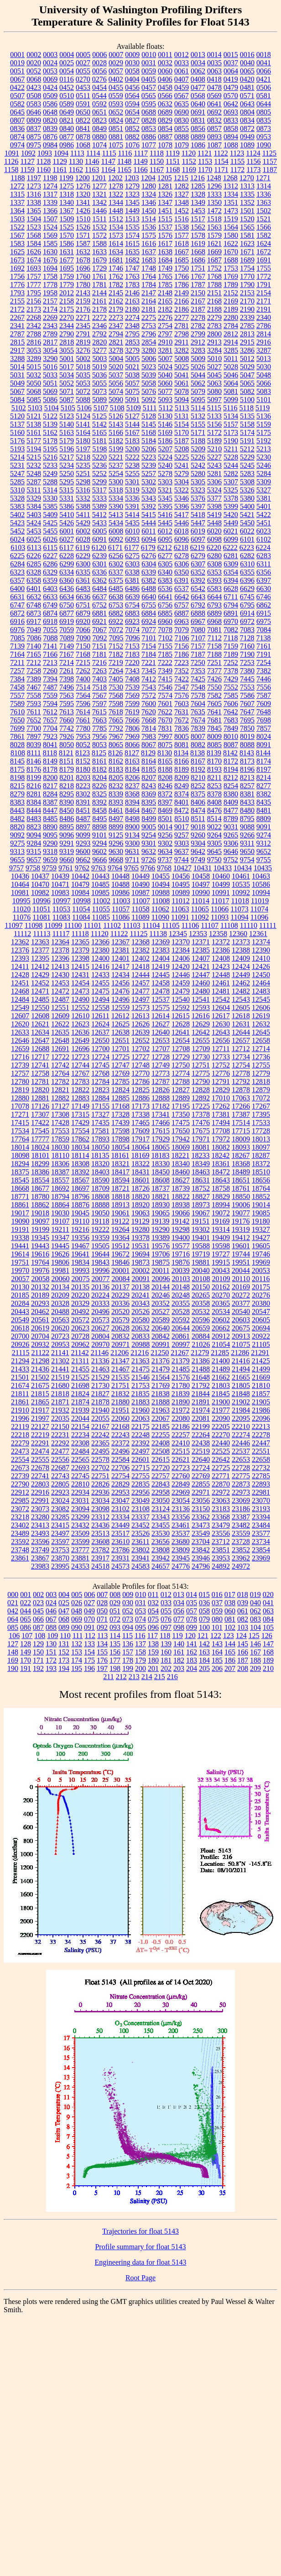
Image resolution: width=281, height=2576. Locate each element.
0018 (263, 54)
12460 (201, 983)
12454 (80, 983)
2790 (66, 334)
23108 (140, 1509)
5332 (83, 498)
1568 (33, 235)
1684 (165, 260)
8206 (132, 777)
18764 (261, 1188)
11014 (200, 901)
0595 (148, 104)
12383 (160, 950)
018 (242, 1594)
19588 (201, 1246)
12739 (20, 1065)
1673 (17, 260)
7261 (66, 671)
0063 (214, 71)
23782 (100, 1550)
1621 (214, 243)
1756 (17, 276)
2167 (198, 301)
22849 (181, 1484)
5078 (181, 391)
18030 (60, 1147)
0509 (50, 95)
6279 (198, 556)
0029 (116, 63)
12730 (201, 1057)
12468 (20, 991)
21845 (221, 1394)
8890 (50, 827)
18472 (221, 1172)
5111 (150, 408)
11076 (22, 917)
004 (63, 1594)
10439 (60, 876)
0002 (33, 54)
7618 (116, 712)
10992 (241, 892)
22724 (201, 1467)
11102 (112, 925)
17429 (80, 1122)
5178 (50, 441)
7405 (116, 679)
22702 (100, 1467)
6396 (247, 580)
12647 (40, 1040)
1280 (148, 186)
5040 (165, 375)
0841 (83, 128)
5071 (66, 391)
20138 (140, 1287)
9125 (116, 835)
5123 (66, 416)
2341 (17, 326)
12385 (201, 950)
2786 (263, 326)
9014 (165, 827)
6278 (181, 556)
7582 (214, 695)
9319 (66, 851)
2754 (165, 326)
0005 (83, 54)
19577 (181, 1246)
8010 (231, 736)
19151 (200, 1221)
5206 (148, 449)
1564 (231, 227)
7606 (231, 703)
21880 (120, 1402)
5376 (198, 498)
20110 (241, 1279)
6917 (33, 621)
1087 (214, 145)
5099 (231, 399)
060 (229, 1611)
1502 (263, 211)
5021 (132, 367)
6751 (83, 605)
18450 (160, 1172)
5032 (33, 375)
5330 (50, 498)
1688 (231, 260)
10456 (181, 876)
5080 (214, 391)
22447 (261, 1443)
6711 (231, 597)
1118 (157, 153)
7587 (263, 695)
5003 (99, 358)
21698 (80, 1385)
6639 (132, 597)
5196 (66, 449)
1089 (247, 145)
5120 (17, 416)
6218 (181, 547)
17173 (140, 1106)
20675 (241, 1328)
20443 (20, 1311)
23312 (100, 1517)
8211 (214, 777)
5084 (17, 399)
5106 (84, 408)
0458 (165, 87)
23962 (241, 1558)
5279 (181, 473)
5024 (165, 367)
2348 (132, 326)
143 (217, 1644)
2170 (247, 301)
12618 (241, 1016)
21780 (181, 1385)
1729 (99, 268)
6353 (214, 572)
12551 (60, 1007)
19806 (60, 1262)
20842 (160, 1336)
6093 (132, 539)
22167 (100, 1426)
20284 (20, 1303)
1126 (11, 161)
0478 (214, 87)
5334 (116, 498)
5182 (116, 441)
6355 (247, 572)
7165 (33, 654)
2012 (66, 293)
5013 (263, 358)
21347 (120, 1361)
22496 (120, 1451)
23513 (100, 1533)
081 (229, 1619)
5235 (83, 465)
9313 (17, 851)
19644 (100, 1254)
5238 (132, 465)
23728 (241, 1541)
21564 (160, 1377)
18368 (241, 1164)
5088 (83, 399)
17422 (40, 1122)
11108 (229, 925)
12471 (40, 991)
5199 (116, 449)
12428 (20, 975)
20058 (40, 1279)
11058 (140, 909)
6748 (33, 605)
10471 (60, 884)
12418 (140, 966)
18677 (40, 1188)
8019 (247, 736)
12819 (20, 1090)
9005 (148, 827)
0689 (165, 112)
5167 (132, 432)
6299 (66, 564)
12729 (181, 1057)
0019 (17, 63)
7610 (17, 712)
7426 (214, 679)
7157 (198, 646)
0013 (198, 54)
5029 (247, 367)
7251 (214, 662)
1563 (214, 227)
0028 (99, 63)
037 (217, 1603)
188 (255, 1660)
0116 (66, 79)
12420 (181, 966)
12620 (20, 1024)
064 (12, 1619)
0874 (17, 137)
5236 (99, 465)
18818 (120, 1196)
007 (102, 1594)
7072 (116, 630)
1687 (214, 260)
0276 (99, 79)
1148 (124, 161)
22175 (140, 1426)
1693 (33, 268)
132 (76, 1644)
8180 (83, 769)
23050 (160, 1500)
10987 (140, 892)
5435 (132, 523)
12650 (100, 1040)
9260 (198, 835)
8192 (198, 769)
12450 (261, 975)
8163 (132, 761)
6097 (198, 539)
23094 (80, 1509)
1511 (99, 219)
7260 (50, 671)
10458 (201, 876)
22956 (140, 1492)
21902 (241, 1402)
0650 (83, 112)
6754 (132, 605)
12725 (120, 1057)
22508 (160, 1451)
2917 (17, 350)
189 (268, 1660)
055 (166, 1611)
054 (153, 1611)
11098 (33, 925)
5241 (181, 465)
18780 (40, 1196)
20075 (81, 1279)
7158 (214, 646)
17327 (100, 1114)
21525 (80, 1377)
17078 (20, 1106)
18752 (201, 1188)
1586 (66, 243)
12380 (100, 950)
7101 (149, 638)
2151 (214, 293)
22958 (160, 1492)
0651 (99, 112)
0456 (132, 87)
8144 (263, 753)
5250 (66, 473)
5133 (214, 416)
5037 (116, 375)
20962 (80, 1344)
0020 (33, 63)
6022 (247, 531)
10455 (160, 876)
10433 (222, 868)
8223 (83, 786)
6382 (148, 580)
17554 (80, 1131)
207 (229, 1668)
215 (159, 1677)
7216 (99, 662)
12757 (20, 1073)
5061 (181, 383)
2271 (83, 317)
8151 (66, 761)
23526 (140, 1533)
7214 (66, 662)
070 (89, 1619)
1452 (181, 211)
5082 (247, 391)
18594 (120, 1180)
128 (25, 1644)
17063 (241, 1098)
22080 (181, 1418)
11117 (60, 933)
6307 (198, 564)
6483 (83, 588)
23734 (261, 1541)
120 (190, 1635)
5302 (148, 482)
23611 (140, 1541)
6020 (214, 531)
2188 (214, 309)
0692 (214, 112)
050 (102, 1611)
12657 (241, 1040)
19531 (140, 1246)
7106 (182, 638)
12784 (100, 1081)
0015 (231, 54)
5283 (247, 473)
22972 (221, 1492)
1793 (17, 293)
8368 (132, 794)
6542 (198, 588)
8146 (33, 761)
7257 (17, 671)
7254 (263, 662)
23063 (221, 1500)
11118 (80, 933)
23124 (160, 1509)
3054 (50, 350)
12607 (20, 1016)
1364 (17, 211)
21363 (140, 1361)
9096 (66, 835)
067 (51, 1619)
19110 (80, 1221)
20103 (181, 1279)
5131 (181, 416)
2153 (247, 293)
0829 (165, 120)
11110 (248, 925)
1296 (214, 186)
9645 (214, 851)
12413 (60, 966)
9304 (198, 843)
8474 (198, 810)
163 (204, 1652)
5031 (17, 375)
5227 (214, 457)
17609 (140, 1131)
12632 (261, 1024)
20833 (140, 1336)
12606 (261, 1007)
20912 (221, 1336)
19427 (261, 1237)
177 (114, 1660)
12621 (40, 1024)
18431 (140, 1172)
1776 (17, 284)
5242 (198, 465)
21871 (60, 1402)
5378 (231, 498)
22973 (241, 1492)
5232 (33, 465)
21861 (20, 1402)
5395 (165, 506)
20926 (20, 1344)
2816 (33, 342)
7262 (83, 671)
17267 (261, 1106)
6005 (99, 531)
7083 (247, 630)
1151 (173, 161)
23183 (221, 1509)
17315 (80, 1114)
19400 (181, 1237)
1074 (99, 145)
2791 (83, 334)
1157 (270, 161)
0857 (214, 128)
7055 (50, 630)
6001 (66, 531)
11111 (267, 925)
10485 (100, 884)
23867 (40, 1558)
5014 (17, 367)
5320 (148, 490)
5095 (198, 399)
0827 (132, 120)
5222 (132, 457)
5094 (181, 399)
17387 (241, 1114)
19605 (261, 1246)
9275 (17, 843)
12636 (80, 1032)
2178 (99, 309)
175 (89, 1660)
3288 (17, 358)
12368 (140, 942)
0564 (132, 95)
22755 (140, 1476)
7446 (263, 679)
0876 (50, 137)
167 (255, 1652)
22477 (60, 1451)
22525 (221, 1451)
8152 (83, 761)
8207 (148, 777)
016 (217, 1594)
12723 (80, 1057)
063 (268, 1611)
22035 (60, 1418)
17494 (221, 1122)
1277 (99, 186)
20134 (60, 1287)
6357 (17, 580)
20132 (40, 1287)
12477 (140, 991)
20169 (241, 1287)
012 (166, 1594)
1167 (157, 169)
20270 (221, 1295)
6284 (17, 564)
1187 (270, 169)
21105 (261, 1344)
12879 (261, 1090)
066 (38, 1619)
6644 (214, 597)
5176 (17, 441)
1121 (205, 153)
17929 (160, 1139)
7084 (263, 630)
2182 (165, 309)
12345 (178, 933)
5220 (99, 457)
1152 (189, 161)
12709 (201, 1048)
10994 (261, 892)
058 (204, 1611)
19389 (160, 1237)
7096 (132, 638)
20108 (201, 1279)
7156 (181, 646)
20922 (261, 1336)
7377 (214, 671)
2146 (132, 293)
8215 (17, 786)
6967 (198, 621)
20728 (80, 1336)
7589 (17, 703)
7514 (83, 687)
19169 (220, 1221)
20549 (20, 1320)
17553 (60, 1131)
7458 (17, 687)
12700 (100, 1048)
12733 (221, 1057)
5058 (148, 383)
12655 (201, 1040)
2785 (247, 326)
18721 (120, 1188)
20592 (181, 1320)
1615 (132, 243)
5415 (148, 514)
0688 (148, 112)
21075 (241, 1344)
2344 (66, 326)
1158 (11, 169)
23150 (201, 1509)
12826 (160, 1090)
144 (229, 1644)
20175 (261, 1287)
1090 (263, 145)
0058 (132, 71)
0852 (132, 128)
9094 (33, 835)
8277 (263, 786)
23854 (261, 1550)
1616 (148, 243)
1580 (231, 235)
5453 (33, 531)
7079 (181, 630)
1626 (33, 252)
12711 (220, 1048)
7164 (17, 654)
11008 (161, 901)
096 (153, 1627)
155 (102, 1652)
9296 (116, 843)
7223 (181, 662)
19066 (181, 1213)
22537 (241, 1451)
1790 (247, 284)
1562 (198, 227)
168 (268, 1652)
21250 (160, 1352)
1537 (165, 227)
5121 (33, 416)
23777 (80, 1550)
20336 (120, 1303)
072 (114, 1619)
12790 (201, 1081)
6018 (181, 531)
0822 (83, 120)
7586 (247, 695)
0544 (99, 95)
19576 (160, 1246)
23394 (261, 1517)
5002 (83, 358)
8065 (116, 745)
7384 (17, 679)
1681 (116, 260)
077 (178, 1619)
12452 (40, 983)
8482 (17, 818)
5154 (181, 424)
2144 (99, 293)
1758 (50, 276)
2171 (263, 301)
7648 (263, 712)
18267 (240, 1155)
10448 (120, 876)
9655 (17, 860)
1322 (116, 194)
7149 (66, 646)
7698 (263, 720)
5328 (17, 498)
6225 (17, 556)
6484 (99, 588)
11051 (41, 909)
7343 (132, 671)
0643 (247, 104)
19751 (20, 1262)
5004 (116, 358)
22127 (40, 1426)
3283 (198, 350)
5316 (83, 490)
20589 (160, 1320)
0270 (83, 79)
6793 (214, 605)
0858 (231, 128)
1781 (99, 284)
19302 (201, 1229)
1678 (83, 260)
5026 (198, 367)
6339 (148, 572)
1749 (165, 268)
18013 (261, 1139)
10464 (20, 884)
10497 (201, 884)
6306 (181, 564)
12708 (181, 1048)
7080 (198, 630)
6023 (263, 531)
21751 (120, 1385)
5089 (99, 399)
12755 (261, 1065)
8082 (198, 745)
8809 (263, 818)
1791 (263, 284)
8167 (198, 761)
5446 (181, 523)
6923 (132, 621)
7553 (247, 687)
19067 (201, 1213)
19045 (80, 1213)
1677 (66, 260)
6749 (50, 605)
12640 (160, 1032)
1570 (66, 235)
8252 (198, 786)
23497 (60, 1533)
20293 (40, 1303)
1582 (263, 235)
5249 (50, 473)
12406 (181, 958)
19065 (160, 1213)
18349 (201, 1164)
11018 (240, 901)
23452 (140, 1525)
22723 (181, 1467)
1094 (61, 153)
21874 (80, 1402)
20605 (261, 1320)
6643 (198, 597)
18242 (220, 1155)
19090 (20, 1221)
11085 (100, 917)
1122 (220, 153)
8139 (214, 753)
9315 (33, 851)
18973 (201, 1205)
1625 (17, 252)
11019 (260, 901)
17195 (181, 1106)
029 (114, 1603)
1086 (198, 145)
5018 (83, 367)
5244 (231, 465)
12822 (80, 1090)
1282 (181, 186)
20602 (221, 1320)
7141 (50, 646)
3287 (263, 350)
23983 (40, 1566)
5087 (66, 399)
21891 (201, 1402)
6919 (66, 621)
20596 (201, 1320)
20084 (121, 1279)
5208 (181, 449)
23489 (20, 1533)
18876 (80, 1205)
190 (12, 1668)
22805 (60, 1484)
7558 (33, 695)
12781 (40, 1081)
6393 (214, 580)
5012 (247, 358)
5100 (247, 399)
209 (255, 1668)
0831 (198, 120)
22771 (221, 1476)
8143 (246, 753)
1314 (263, 186)
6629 (247, 588)
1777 (33, 284)
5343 (148, 498)
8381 (247, 794)
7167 (66, 654)
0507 (17, 95)
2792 (99, 334)
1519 (231, 219)
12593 (201, 1007)
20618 (20, 1328)
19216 (80, 1229)
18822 (181, 1196)
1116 (125, 153)
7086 (34, 638)
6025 (33, 539)
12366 (100, 942)
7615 (99, 712)
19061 (120, 1213)
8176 (33, 769)
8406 (198, 802)
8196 (247, 769)
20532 (201, 1311)
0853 (148, 128)
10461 (241, 876)
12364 (60, 942)
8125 (99, 753)
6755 (148, 605)
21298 (40, 1361)
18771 (20, 1196)
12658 (261, 1040)
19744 (241, 1254)
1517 (198, 219)
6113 (34, 547)
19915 (221, 1262)
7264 (116, 671)
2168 (214, 301)
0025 (66, 63)
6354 (231, 572)
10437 (40, 876)
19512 (120, 1246)
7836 (181, 728)
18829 (221, 1196)
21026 (201, 1344)
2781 (181, 326)
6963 (181, 621)
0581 (263, 95)
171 (38, 1660)
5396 (181, 506)
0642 (231, 104)
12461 (221, 983)
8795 (247, 818)
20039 (181, 1270)
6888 (198, 613)
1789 (231, 284)
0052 (33, 71)
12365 (80, 942)
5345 (165, 498)
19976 (40, 1270)
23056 (201, 1500)
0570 (231, 95)
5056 (116, 383)
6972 (247, 621)
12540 (181, 999)
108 (39, 1635)
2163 (132, 301)
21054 (221, 1344)
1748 (148, 268)
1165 (124, 169)
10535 (241, 884)
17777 (40, 1139)
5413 (116, 514)
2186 (181, 309)
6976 (17, 630)
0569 (214, 95)
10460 (221, 876)
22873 (241, 1484)
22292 (60, 1443)
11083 (61, 917)
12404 (160, 958)
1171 (221, 169)
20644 (181, 1328)
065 (25, 1619)
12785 (120, 1081)
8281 (33, 794)
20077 (101, 1279)
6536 (165, 588)
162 (191, 1652)
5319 (132, 490)
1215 (181, 178)
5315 (66, 490)
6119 (82, 547)
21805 (241, 1385)
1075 (116, 145)
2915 (247, 342)
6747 (17, 605)
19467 (80, 1246)
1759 (66, 276)
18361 (221, 1164)
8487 (83, 818)
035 (191, 1603)
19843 (100, 1262)
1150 (157, 161)
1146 (92, 161)
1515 (165, 219)
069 (76, 1619)
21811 (20, 1394)
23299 (80, 1517)
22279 (20, 1443)
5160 (17, 432)
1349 (198, 202)
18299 (40, 1164)
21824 (80, 1394)
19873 (140, 1262)
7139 (17, 646)
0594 (132, 104)
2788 (33, 334)
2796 (148, 334)
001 (25, 1594)
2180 (132, 309)
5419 (214, 514)
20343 (140, 1303)
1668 (198, 252)
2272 (99, 317)
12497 (140, 999)
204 (191, 1668)
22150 (60, 1426)
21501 (20, 1377)
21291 (260, 1352)
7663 (99, 720)
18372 (261, 1164)
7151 (99, 646)
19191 (20, 1229)
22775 (241, 1476)
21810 (261, 1385)
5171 (198, 432)
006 (89, 1594)
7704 (50, 728)
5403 (33, 514)
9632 (148, 851)
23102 (120, 1509)
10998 (82, 901)
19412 (241, 1237)
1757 (33, 276)
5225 (181, 457)
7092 (100, 638)
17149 (80, 1106)
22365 (100, 1443)
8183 (116, 769)
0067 (17, 79)
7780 (83, 728)
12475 (100, 991)
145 (242, 1644)
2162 (116, 301)
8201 (66, 777)
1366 (50, 211)
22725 (221, 1467)
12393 (20, 958)
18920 (140, 1205)
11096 (259, 917)
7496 (66, 687)
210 (268, 1668)
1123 (237, 153)
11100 (73, 925)
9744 (181, 860)
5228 (231, 457)
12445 (160, 975)
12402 (140, 958)
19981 (60, 1270)
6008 (116, 531)
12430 (60, 975)
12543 (241, 999)
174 (76, 1660)
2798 (181, 334)
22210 (241, 1426)
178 (127, 1660)
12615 (181, 1016)
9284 (33, 843)
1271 (263, 178)
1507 (50, 219)
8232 (116, 786)
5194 (33, 449)
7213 (50, 662)
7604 (198, 703)
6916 (17, 621)
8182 (99, 769)
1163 (92, 169)
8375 (198, 794)
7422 (181, 679)
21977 (221, 1410)
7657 (50, 720)
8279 (17, 794)
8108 (17, 753)
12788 (181, 1081)
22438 (201, 1443)
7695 (247, 720)
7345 (148, 671)
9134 (132, 835)
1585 (50, 243)
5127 (132, 416)
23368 (221, 1517)
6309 (231, 564)
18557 (60, 1180)
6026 (50, 539)
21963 (160, 1410)
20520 (120, 1311)
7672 (181, 720)
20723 (60, 1336)
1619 (198, 243)
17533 (261, 1122)
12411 (20, 966)
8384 (33, 802)
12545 (261, 999)
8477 (231, 810)
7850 (247, 728)
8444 (33, 810)
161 (178, 1652)
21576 (181, 1377)
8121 (66, 753)
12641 (181, 1032)
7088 (50, 638)
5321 (165, 490)
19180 (260, 1221)
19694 (140, 1254)
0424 (50, 87)
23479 (221, 1525)
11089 (140, 917)
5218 (83, 457)
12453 (60, 983)
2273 (116, 317)
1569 (50, 235)
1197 (34, 178)
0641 (214, 104)
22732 (261, 1467)
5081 (231, 391)
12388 (241, 950)
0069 (50, 79)
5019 (99, 367)
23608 (100, 1541)
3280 (148, 350)
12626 (140, 1024)
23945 (181, 1558)
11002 (101, 901)
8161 (99, 761)
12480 (201, 991)
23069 (241, 1500)
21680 (60, 1385)
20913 (241, 1336)
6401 (33, 588)
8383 (17, 802)
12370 (181, 942)
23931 (120, 1558)
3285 (231, 350)
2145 (116, 293)
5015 (33, 367)
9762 (82, 868)
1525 (66, 227)
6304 (148, 564)
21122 (40, 1352)
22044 (80, 1418)
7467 (33, 687)
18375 (20, 1172)
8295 (66, 794)
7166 (50, 654)
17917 (140, 1139)
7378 (231, 671)
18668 (20, 1188)
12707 (160, 1048)
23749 (40, 1550)
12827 (181, 1090)
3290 (50, 358)
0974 (17, 145)
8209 (181, 777)
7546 (165, 687)
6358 (33, 580)
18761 (241, 1188)
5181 (99, 441)
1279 (132, 186)
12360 (238, 933)
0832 (214, 120)
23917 (100, 1558)
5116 (230, 408)
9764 (115, 868)
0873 (263, 128)
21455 (80, 1369)
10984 (80, 892)
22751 (100, 1476)
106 (14, 1635)
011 (153, 1594)
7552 (231, 687)
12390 (261, 950)
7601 (165, 703)
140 (178, 1644)
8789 (231, 818)
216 (172, 1677)
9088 (247, 827)
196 (89, 1668)
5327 (263, 490)
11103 (131, 925)
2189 (231, 309)
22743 (60, 1476)
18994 (221, 1205)
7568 (116, 695)
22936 (100, 1492)
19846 (120, 1262)
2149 (181, 293)
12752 (221, 1065)
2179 (116, 309)
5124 (83, 416)
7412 (148, 679)
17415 (20, 1122)
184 (204, 1660)
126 (266, 1635)
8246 (165, 786)
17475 (181, 1122)
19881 (201, 1262)
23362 (201, 1517)
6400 (17, 588)
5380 (247, 498)
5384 (33, 506)
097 (166, 1627)
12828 (201, 1090)
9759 (49, 868)
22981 (261, 1492)
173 (63, 1660)
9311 (247, 843)
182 (178, 1660)
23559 (241, 1533)
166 (242, 1652)
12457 (140, 983)
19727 (221, 1254)
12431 (80, 975)
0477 (198, 87)
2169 (231, 301)
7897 (33, 736)
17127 (60, 1106)
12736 (261, 1057)
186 (229, 1660)
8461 (116, 810)
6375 (116, 580)
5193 (17, 449)
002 (38, 1594)
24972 (241, 1566)
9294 (99, 843)
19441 (20, 1246)
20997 (181, 1344)
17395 (261, 1114)
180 (153, 1660)
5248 (33, 473)
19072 (221, 1213)
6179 (148, 547)
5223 (148, 457)
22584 (120, 1459)
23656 (160, 1541)
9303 (181, 843)
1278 (116, 186)
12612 (120, 1016)
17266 (241, 1106)
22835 (140, 1484)
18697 (80, 1188)
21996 (20, 1418)
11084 (81, 917)
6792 (198, 605)
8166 (181, 761)
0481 (247, 87)
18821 (160, 1196)
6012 (165, 531)
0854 (165, 128)
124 (241, 1635)
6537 (181, 588)
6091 (99, 539)
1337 (17, 202)
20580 (140, 1320)
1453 (198, 211)
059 (217, 1611)
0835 (263, 120)
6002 (83, 531)
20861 (181, 1336)
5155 (198, 424)
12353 (198, 933)
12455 (100, 983)
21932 (60, 1410)
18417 (120, 1172)
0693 (231, 112)
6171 (115, 547)
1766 (181, 276)
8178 (50, 769)
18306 (60, 1164)
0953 (263, 137)
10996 (41, 901)
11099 (53, 925)
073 (127, 1619)
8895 (66, 827)
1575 (148, 235)
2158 (66, 301)
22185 (160, 1426)
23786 (120, 1550)
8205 (116, 777)
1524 (50, 227)
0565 (148, 95)
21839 (181, 1394)
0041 (263, 63)
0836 (17, 128)
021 (12, 1603)
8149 (50, 761)
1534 (116, 227)
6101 (247, 539)
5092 (148, 399)
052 (127, 1611)
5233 (50, 465)
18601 (140, 1180)
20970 (100, 1344)
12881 (40, 1098)
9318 (50, 851)
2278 (198, 317)
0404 (132, 79)
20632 (140, 1328)
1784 (148, 284)
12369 (160, 942)
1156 (253, 161)
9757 (16, 868)
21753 (140, 1385)
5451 (263, 523)
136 (127, 1644)
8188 (165, 769)
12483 (261, 991)
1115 (109, 153)
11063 (180, 909)
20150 (201, 1287)
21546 (140, 1377)
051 (114, 1611)
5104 (51, 408)
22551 (261, 1451)
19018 (40, 1213)
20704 (40, 1336)
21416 (241, 1361)
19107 (61, 1221)
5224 (165, 457)
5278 (165, 473)
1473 (231, 211)
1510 (83, 219)
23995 (60, 1566)
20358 (201, 1303)
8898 (99, 827)
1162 (76, 169)
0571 (247, 95)
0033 (181, 63)
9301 (148, 843)
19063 (140, 1213)
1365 (33, 211)
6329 (50, 572)
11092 (200, 917)
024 (51, 1603)
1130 (76, 161)
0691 (198, 112)
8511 (198, 818)
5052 (66, 383)
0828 (148, 120)
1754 (247, 268)
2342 (33, 326)
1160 (43, 169)
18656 (261, 1180)
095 (140, 1627)
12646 (20, 1040)
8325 (99, 794)
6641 (165, 597)
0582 (17, 104)
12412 (40, 966)
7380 (247, 671)
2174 (50, 309)
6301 (99, 564)
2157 (50, 301)
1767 (198, 276)
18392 (80, 1172)
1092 (28, 153)
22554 (20, 1459)
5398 (214, 506)
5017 (66, 367)
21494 (241, 1369)
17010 (221, 1098)
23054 (181, 1500)
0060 (165, 71)
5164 (83, 432)
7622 (165, 712)
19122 (120, 1221)
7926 (66, 736)
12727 (140, 1057)
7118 (231, 638)
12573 (140, 1007)
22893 (261, 1484)
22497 (140, 1451)
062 (255, 1611)
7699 (17, 728)
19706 (160, 1254)
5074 (116, 391)
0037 (231, 63)
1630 (50, 252)
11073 (239, 909)
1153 (205, 161)
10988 (160, 892)
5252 (99, 473)
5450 (247, 523)
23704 (201, 1541)
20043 (221, 1270)
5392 (148, 506)
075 (153, 1619)
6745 (247, 597)
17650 (181, 1131)
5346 (181, 498)
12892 (201, 1098)
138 (153, 1644)
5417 (181, 514)
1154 (221, 161)
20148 (181, 1287)
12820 (40, 1090)
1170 (205, 169)
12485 (40, 999)
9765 (131, 868)
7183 (132, 654)
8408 (214, 802)
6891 (231, 613)
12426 (261, 966)
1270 (246, 178)
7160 (247, 646)
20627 (100, 1328)
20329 (80, 1303)
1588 (99, 243)
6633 (50, 597)
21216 (139, 1352)
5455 (50, 531)
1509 (66, 219)
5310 (17, 490)
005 (76, 1594)
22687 (60, 1467)
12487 (60, 999)
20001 (120, 1270)
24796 (201, 1566)
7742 (66, 728)
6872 (17, 613)
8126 (115, 753)
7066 (83, 630)
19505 (100, 1246)
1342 (99, 202)
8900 (132, 827)
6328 (33, 572)
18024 (40, 1147)
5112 (165, 408)
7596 (83, 703)
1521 (263, 219)
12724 (100, 1057)
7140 (33, 646)
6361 (83, 580)
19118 (100, 1221)
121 (203, 1635)
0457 (148, 87)
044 (25, 1611)
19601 (241, 1246)
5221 (116, 457)
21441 (60, 1369)
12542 (221, 999)
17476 (201, 1122)
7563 (66, 695)
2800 (214, 334)
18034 (80, 1147)
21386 (201, 1361)
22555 (40, 1459)
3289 (33, 358)
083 (255, 1619)
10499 (221, 884)
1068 (83, 145)
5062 (198, 383)
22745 (80, 1476)
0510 (66, 95)
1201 (99, 178)
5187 (181, 441)
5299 (99, 482)
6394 (231, 580)
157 (127, 1652)
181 (166, 1660)
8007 (198, 736)
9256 (165, 835)
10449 (140, 876)
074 (140, 1619)
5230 (263, 457)
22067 (160, 1418)
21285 (220, 1352)
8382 (263, 794)
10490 (140, 884)
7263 (99, 671)
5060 (165, 383)
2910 (165, 342)
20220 (80, 1295)
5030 (263, 367)
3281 (165, 350)
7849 (231, 728)
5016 (50, 367)
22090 (221, 1418)
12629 (201, 1024)
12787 (160, 1081)
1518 (214, 219)
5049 (17, 383)
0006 (99, 54)
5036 (99, 375)
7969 (132, 736)
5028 (231, 367)
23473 (201, 1525)
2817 (50, 342)
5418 (198, 514)
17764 (20, 1139)
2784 (231, 326)
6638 (116, 597)
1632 (83, 252)
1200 (82, 178)
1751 (198, 268)
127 (12, 1644)
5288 (50, 482)
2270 (66, 317)
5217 (66, 457)
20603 (241, 1320)
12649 (80, 1040)
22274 (241, 1435)
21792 (201, 1385)
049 (89, 1611)
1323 (132, 194)
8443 (17, 810)
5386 (66, 506)
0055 (83, 71)
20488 (60, 1311)
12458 (160, 983)
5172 (214, 432)
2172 (17, 309)
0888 (181, 137)
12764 (60, 1073)
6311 (263, 564)
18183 (160, 1155)
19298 (181, 1229)
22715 (140, 1467)
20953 (60, 1344)
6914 (247, 613)
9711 (132, 860)
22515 (181, 1451)
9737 (165, 860)
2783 (214, 326)
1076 (132, 145)
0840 (66, 128)
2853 (132, 342)
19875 (160, 1262)
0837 (33, 128)
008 (114, 1594)
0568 (198, 95)
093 (114, 1627)
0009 (132, 54)
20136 (100, 1287)
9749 (198, 860)
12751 (201, 1065)
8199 (33, 777)
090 (76, 1627)
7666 (132, 720)
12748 (140, 1065)
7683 (231, 720)
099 (191, 1627)
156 (114, 1652)
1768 (214, 276)
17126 (40, 1106)
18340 (181, 1164)
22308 (80, 1443)
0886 (148, 137)
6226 (33, 556)
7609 (263, 703)
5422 (263, 514)
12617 (221, 1016)
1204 (148, 178)
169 (12, 1660)
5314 (50, 490)
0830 (181, 120)
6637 (99, 597)
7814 (148, 728)
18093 (241, 1147)
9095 (50, 835)
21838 (160, 1394)
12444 (140, 975)
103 (242, 1627)
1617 (165, 243)
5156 (214, 424)
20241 (140, 1295)
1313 (247, 186)
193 (51, 1668)
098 (178, 1627)
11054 (81, 909)
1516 (181, 219)
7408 (132, 679)
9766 (147, 868)
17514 (241, 1122)
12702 (140, 1048)
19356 (80, 1237)
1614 (116, 243)
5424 (33, 523)
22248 (140, 1435)
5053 (83, 383)
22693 (80, 1467)
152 (63, 1652)
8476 (214, 810)
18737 (160, 1188)
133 (89, 1644)
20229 (120, 1295)
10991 (221, 892)
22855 (201, 1484)
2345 (83, 326)
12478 (160, 991)
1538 (181, 227)
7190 (247, 654)
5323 (198, 490)
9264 (214, 835)
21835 (140, 1394)
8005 (181, 736)
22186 (181, 1426)
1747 (132, 268)
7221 (148, 662)
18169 (140, 1155)
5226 (198, 457)
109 (52, 1635)
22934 (80, 1492)
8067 (148, 745)
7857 (263, 728)
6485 (116, 588)
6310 (247, 564)
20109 (221, 1279)
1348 (181, 202)
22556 (60, 1459)
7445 (247, 679)
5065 (247, 383)
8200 (50, 777)
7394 (50, 679)
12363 (40, 942)
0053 (50, 71)
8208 (165, 777)
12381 (120, 950)
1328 (198, 194)
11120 (100, 933)
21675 (40, 1385)
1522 (17, 227)
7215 (83, 662)
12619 (261, 1016)
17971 (201, 1139)
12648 (60, 1040)
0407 (181, 79)
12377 (40, 950)
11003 (121, 901)
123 (228, 1635)
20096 (161, 1279)
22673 (20, 1467)
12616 (201, 1016)
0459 (181, 87)
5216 (50, 457)
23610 (120, 1541)
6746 (263, 597)
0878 (83, 137)
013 (178, 1594)
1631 (66, 252)
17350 (181, 1114)
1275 (66, 186)
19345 (40, 1237)
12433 (100, 975)
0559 (116, 95)
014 (191, 1594)
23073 (40, 1509)
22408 (160, 1443)
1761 (99, 276)
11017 (220, 901)
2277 (181, 317)
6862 (263, 605)
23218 (20, 1517)
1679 (99, 260)
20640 (160, 1328)
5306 (214, 482)
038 (229, 1603)
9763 (98, 868)
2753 (148, 326)
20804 (100, 1336)
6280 (214, 556)
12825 (140, 1090)
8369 (148, 794)
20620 (60, 1328)
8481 (263, 810)
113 (102, 1635)
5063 (214, 383)
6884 (148, 613)
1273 (33, 186)
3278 (116, 350)
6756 (165, 605)
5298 (83, 482)
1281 (165, 186)
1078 (165, 145)
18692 (60, 1188)
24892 (221, 1566)
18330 (160, 1164)
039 (242, 1603)
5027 (214, 367)
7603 (181, 703)
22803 (40, 1484)
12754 (241, 1065)
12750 (181, 1065)
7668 (148, 720)
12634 (40, 1032)
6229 (83, 556)
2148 (165, 293)
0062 (198, 71)
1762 (116, 276)
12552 (80, 1007)
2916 (263, 342)
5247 (17, 473)
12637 (100, 1032)
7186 (181, 654)
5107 (101, 408)
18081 (201, 1147)
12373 (241, 942)
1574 (132, 235)
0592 (99, 104)
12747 (120, 1065)
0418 (214, 79)
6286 (50, 564)
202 (166, 1668)
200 (140, 1668)
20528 (181, 1311)
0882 (132, 137)
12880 (20, 1098)
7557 (17, 695)
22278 (261, 1435)
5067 (17, 391)
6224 (263, 547)
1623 (247, 243)
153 (76, 1652)
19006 (241, 1205)
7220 (132, 662)
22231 (60, 1435)
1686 (198, 260)
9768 (164, 868)
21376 (160, 1361)
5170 (181, 432)
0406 (165, 79)
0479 (231, 87)
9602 (99, 851)
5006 (148, 358)
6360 (66, 580)
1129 (59, 161)
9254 (148, 835)
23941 (140, 1558)
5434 (116, 523)
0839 (50, 128)
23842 (201, 1550)
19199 (40, 1229)
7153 (132, 646)
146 (255, 1644)
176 (102, 1660)
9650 (247, 851)
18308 (80, 1164)
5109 (133, 408)
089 (63, 1627)
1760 (83, 276)
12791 (221, 1081)
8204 (99, 777)
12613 (140, 1016)
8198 (17, 777)
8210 (198, 777)
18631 (201, 1180)
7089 (67, 638)
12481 (221, 991)
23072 (20, 1509)
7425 (198, 679)
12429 (40, 975)
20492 (80, 1311)
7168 (83, 654)
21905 (261, 1402)
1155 (237, 161)
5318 (116, 490)
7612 (50, 712)
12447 (201, 975)
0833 (231, 120)
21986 (261, 1410)
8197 (263, 769)
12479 (181, 991)
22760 (181, 1476)
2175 (66, 309)
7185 (165, 654)
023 (38, 1603)
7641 (214, 712)
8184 (132, 769)
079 (204, 1619)
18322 (140, 1164)
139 (166, 1644)
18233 (200, 1155)
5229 (247, 457)
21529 (100, 1377)
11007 (141, 901)
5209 (198, 449)
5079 (198, 391)
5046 (231, 375)
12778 (241, 1073)
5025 (181, 367)
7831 (165, 728)
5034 (66, 375)
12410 (261, 958)
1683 (148, 260)
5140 (66, 424)
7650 (17, 720)
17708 (221, 1131)
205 (204, 1668)
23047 (120, 1500)
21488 (201, 1369)
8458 (99, 810)
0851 (116, 128)
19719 (201, 1254)
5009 (198, 358)
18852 (261, 1196)
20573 (100, 1320)
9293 (83, 843)
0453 (83, 87)
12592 (181, 1007)
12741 (40, 1065)
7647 (247, 712)
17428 (60, 1122)
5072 (83, 391)
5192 (263, 441)
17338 (140, 1114)
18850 (241, 1196)
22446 (241, 1443)
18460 (181, 1172)
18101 (40, 1155)
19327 (261, 1229)
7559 (50, 695)
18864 (60, 1205)
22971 (201, 1492)
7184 (148, 654)
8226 (99, 786)
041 (268, 1603)
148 (12, 1652)
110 (65, 1635)
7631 (181, 712)
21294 (20, 1361)
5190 (231, 441)
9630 (116, 851)
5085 (33, 399)
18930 (160, 1205)
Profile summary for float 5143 (140, 2247)
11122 (119, 933)
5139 (50, 424)
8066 (132, 745)
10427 (182, 868)
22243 (120, 1435)
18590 (100, 1180)
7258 (33, 671)
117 (152, 1635)
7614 (83, 712)
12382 (140, 950)
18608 (160, 1180)
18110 (60, 1155)
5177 (33, 441)
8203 (83, 777)
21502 (40, 1377)
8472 (181, 810)
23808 (160, 1550)
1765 (165, 276)
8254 (231, 786)
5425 (50, 523)
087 (38, 1627)
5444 (148, 523)
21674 (20, 1385)
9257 (181, 835)
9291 (66, 843)
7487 (50, 687)
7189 (231, 654)
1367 (66, 211)
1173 (253, 169)
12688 (40, 1048)
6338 (132, 572)
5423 (17, 523)
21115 (21, 1352)
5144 (132, 424)
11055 (100, 909)
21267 (180, 1352)
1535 (132, 227)
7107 (198, 638)
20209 (60, 1295)
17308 (60, 1114)
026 (76, 1603)
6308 (214, 564)
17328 (120, 1114)
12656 (221, 1040)
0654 (132, 112)
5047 (247, 375)
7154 (148, 646)
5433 (99, 523)
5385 (50, 506)
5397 (198, 506)
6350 (181, 572)
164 (217, 1652)
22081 (201, 1418)
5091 (132, 399)
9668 (116, 860)
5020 (116, 367)
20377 (241, 1303)
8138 (197, 753)
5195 (50, 449)
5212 (247, 449)
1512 (116, 219)
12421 (201, 966)
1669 (214, 252)
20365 (221, 1303)
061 (242, 1611)
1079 (181, 145)
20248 (181, 1295)
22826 (100, 1484)
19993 (80, 1270)
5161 (33, 432)
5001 (66, 358)
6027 (66, 539)
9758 (33, 868)
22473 (20, 1451)
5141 (83, 424)
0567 (181, 95)
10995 (21, 901)
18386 (40, 1172)
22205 (221, 1426)
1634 (116, 252)
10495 (181, 884)
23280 (40, 1517)
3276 (83, 350)
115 (127, 1635)
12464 (261, 983)
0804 (247, 112)
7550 (214, 687)
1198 (50, 178)
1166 (140, 169)
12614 (160, 1016)
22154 (80, 1426)
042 (12, 1611)
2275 (148, 317)
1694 (50, 268)
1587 (83, 243)
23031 (80, 1500)
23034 (100, 1500)
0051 (17, 71)
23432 (80, 1525)
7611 (33, 712)
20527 (160, 1311)
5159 (263, 424)
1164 (108, 169)
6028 (83, 539)
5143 (116, 424)
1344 (116, 202)
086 (25, 1627)
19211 (60, 1229)
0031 (148, 63)
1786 (181, 284)
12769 (120, 1073)
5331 (66, 498)
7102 (165, 638)
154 (89, 1652)
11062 (160, 909)
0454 (99, 87)
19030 (60, 1213)
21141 (60, 1352)
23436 (100, 1525)
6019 (198, 531)
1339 (50, 202)
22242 (100, 1435)
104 (255, 1627)
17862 (80, 1139)
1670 (231, 252)
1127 (27, 161)
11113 (41, 933)
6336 (99, 572)
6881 (99, 613)
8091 (263, 745)
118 (165, 1635)
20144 (160, 1287)
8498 (132, 818)
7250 (198, 662)
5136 (263, 416)
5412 (99, 514)
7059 (66, 630)
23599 (80, 1541)
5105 (68, 408)
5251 (83, 473)
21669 (261, 1377)
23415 (60, 1525)
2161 (99, 301)
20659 (201, 1328)
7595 (66, 703)
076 (166, 1619)
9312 (263, 843)
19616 (40, 1254)
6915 (263, 613)
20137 (120, 1287)
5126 (116, 416)
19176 (240, 1221)
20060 (61, 1279)
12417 (120, 966)
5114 (198, 408)
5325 (231, 490)
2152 (231, 293)
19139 (160, 1221)
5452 (17, 531)
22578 (100, 1459)
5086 (50, 399)
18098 (20, 1155)
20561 (40, 1320)
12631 (241, 1024)
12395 (40, 958)
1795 (33, 293)
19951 (241, 1262)
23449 (120, 1525)
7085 (17, 638)
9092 (17, 835)
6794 (231, 605)
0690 (181, 112)
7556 (263, 687)
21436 (40, 1369)
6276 (148, 556)
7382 (263, 671)
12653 (160, 1040)
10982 (40, 892)
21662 (221, 1377)
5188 (198, 441)
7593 (33, 703)
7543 (148, 687)
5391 (132, 506)
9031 (231, 827)
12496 (120, 999)
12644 (241, 1032)
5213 (263, 449)
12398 (80, 958)
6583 (214, 588)
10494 (160, 884)
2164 (148, 301)
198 (114, 1668)
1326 (165, 194)
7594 (50, 703)
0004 (66, 54)
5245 (247, 465)
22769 (201, 1476)
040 (255, 1603)
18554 (40, 1180)
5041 (181, 375)
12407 (201, 958)
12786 (140, 1081)
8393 (116, 802)
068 (63, 1619)
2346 (99, 326)
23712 (221, 1541)
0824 (116, 120)
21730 (100, 1385)
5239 (148, 465)
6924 (148, 621)
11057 (121, 909)
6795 (247, 605)
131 (63, 1644)
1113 (77, 153)
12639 (140, 1032)
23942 (160, 1558)
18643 (221, 1180)
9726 (148, 860)
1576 (165, 235)
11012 (180, 901)
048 (76, 1611)
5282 (231, 473)
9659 (50, 860)
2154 (263, 293)
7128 (246, 638)
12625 (120, 1024)
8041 (50, 745)
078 (191, 1619)
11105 (171, 925)
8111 (34, 753)
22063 (140, 1418)
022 (25, 1603)
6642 (181, 597)
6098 (214, 539)
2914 (231, 342)
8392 (99, 802)
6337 (116, 572)
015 (204, 1594)
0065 (247, 71)
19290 (160, 1229)
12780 (20, 1081)
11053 (61, 909)
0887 (165, 137)
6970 (231, 621)
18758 (221, 1188)
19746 (261, 1254)
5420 (231, 514)
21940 (100, 1410)
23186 (241, 1509)
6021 (231, 531)
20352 (160, 1303)
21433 (20, 1369)
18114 (80, 1155)
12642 (201, 1032)
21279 (200, 1352)
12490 (80, 999)
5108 (117, 408)
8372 (165, 794)
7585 (231, 695)
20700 (20, 1336)
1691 (263, 260)
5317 (99, 490)
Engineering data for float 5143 (141, 2262)
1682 (132, 260)
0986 (66, 145)
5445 (165, 523)
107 (26, 1635)
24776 (181, 1566)
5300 (116, 482)
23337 (140, 1517)
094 (127, 1627)
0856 (198, 128)
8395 (148, 802)
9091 (263, 827)
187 (242, 1660)
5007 (165, 358)
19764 (40, 1262)
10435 (263, 868)
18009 (241, 1139)
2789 (50, 334)
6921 (99, 621)
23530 (160, 1533)
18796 (80, 1196)
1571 (83, 235)
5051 (50, 383)
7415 (165, 679)
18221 (180, 1155)
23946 (201, 1558)
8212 (231, 777)
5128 (148, 416)
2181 (148, 309)
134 (102, 1644)
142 (204, 1644)
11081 (41, 917)
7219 (116, 662)
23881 (80, 1558)
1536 (148, 227)
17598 (120, 1131)
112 (89, 1635)
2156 (33, 301)
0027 (83, 63)
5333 (99, 498)
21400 (221, 1361)
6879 (83, 613)
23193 (261, 1509)
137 (140, 1644)
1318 (66, 194)
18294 (20, 1164)
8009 (214, 736)
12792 (241, 1081)
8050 (66, 745)
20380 (261, 1303)
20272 (241, 1295)
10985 (100, 892)
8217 (50, 786)
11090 (160, 917)
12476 (120, 991)
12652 (140, 1040)
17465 (140, 1122)
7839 (198, 728)
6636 (83, 597)
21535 (120, 1377)
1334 (231, 194)
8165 (165, 761)
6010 (132, 531)
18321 (120, 1164)
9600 (83, 851)
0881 (116, 137)
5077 (165, 391)
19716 (181, 1254)
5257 (148, 473)
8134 (181, 753)
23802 (140, 1550)
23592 (20, 1541)
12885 (120, 1098)
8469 (165, 810)
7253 (247, 662)
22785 (261, 1476)
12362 (20, 942)
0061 (181, 71)
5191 (247, 441)
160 (166, 1652)
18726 (140, 1188)
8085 (214, 745)
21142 (79, 1352)
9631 (132, 851)
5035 (83, 375)
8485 (50, 818)
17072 (261, 1098)
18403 (100, 1172)
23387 (241, 1517)
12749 (160, 1065)
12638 (120, 1032)
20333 (100, 1303)
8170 (214, 761)
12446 (181, 975)
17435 (100, 1122)
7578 (198, 695)
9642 (198, 851)
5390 (116, 506)
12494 (100, 999)
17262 (221, 1106)
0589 (66, 104)
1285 (198, 186)
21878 (100, 1402)
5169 (165, 432)
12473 (80, 991)
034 (178, 1603)
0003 (50, 54)
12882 (60, 1098)
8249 (181, 786)
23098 (100, 1509)
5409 (50, 514)
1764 (148, 276)
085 (12, 1627)
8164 (148, 761)
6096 (181, 539)
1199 (66, 178)
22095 (241, 1418)
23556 (221, 1533)
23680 (181, 1541)
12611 (100, 1016)
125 (254, 1635)
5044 (198, 375)
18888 (100, 1205)
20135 (80, 1287)
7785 (99, 728)
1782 (116, 284)
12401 (120, 958)
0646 (33, 112)
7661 (83, 720)
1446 (99, 211)
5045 (214, 375)
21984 (241, 1410)
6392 (198, 580)
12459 (181, 983)
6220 (214, 547)
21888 (160, 1402)
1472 (214, 211)
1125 (269, 153)
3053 (33, 350)
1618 (181, 243)
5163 (66, 432)
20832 (120, 1336)
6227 (50, 556)
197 (102, 1668)
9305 (214, 843)
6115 (50, 547)
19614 (20, 1254)
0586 (50, 104)
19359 (100, 1237)
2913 (214, 342)
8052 (83, 745)
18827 (201, 1196)
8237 (132, 786)
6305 (165, 564)
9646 (231, 851)
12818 (261, 1081)
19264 (120, 1229)
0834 (247, 120)
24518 (100, 1566)
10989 (181, 892)
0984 (50, 145)
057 (191, 1611)
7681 (214, 720)
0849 (99, 128)
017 (229, 1594)
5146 (165, 424)
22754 (120, 1476)
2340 (263, 317)
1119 (173, 153)
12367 (120, 942)
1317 (50, 194)
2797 (165, 334)
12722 (60, 1057)
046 (51, 1611)
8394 (132, 802)
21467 (120, 1369)
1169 (189, 169)
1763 (132, 276)
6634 (66, 597)
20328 (60, 1303)
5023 (148, 367)
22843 (160, 1484)
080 (217, 1619)
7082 (231, 630)
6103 (17, 547)
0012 (181, 54)
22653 (241, 1459)
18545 (20, 1180)
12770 (140, 1073)
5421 (247, 514)
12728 (160, 1057)
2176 (83, 309)
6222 (230, 547)
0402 (116, 79)
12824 (120, 1090)
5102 (18, 408)
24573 (120, 1566)
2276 (165, 317)
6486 (132, 588)
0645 (17, 112)
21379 (181, 1361)
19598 (221, 1246)
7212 (33, 662)
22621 (181, 1459)
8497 (116, 818)
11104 (151, 925)
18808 (100, 1196)
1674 (33, 260)
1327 (181, 194)
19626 (60, 1254)
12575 (160, 1007)
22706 (120, 1467)
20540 (241, 1311)
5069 (50, 391)
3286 (247, 350)
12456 (120, 983)
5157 (231, 424)
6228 (66, 556)
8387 (50, 802)
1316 (33, 194)
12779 (261, 1073)
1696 (83, 268)
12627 (160, 1024)
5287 (33, 482)
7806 (132, 728)
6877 (66, 613)
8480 (247, 810)
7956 (99, 736)
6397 (263, 580)
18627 (181, 1180)
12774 (181, 1073)
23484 (261, 1525)
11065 (200, 909)
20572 (80, 1320)
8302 (83, 794)
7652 (33, 720)
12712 (241, 1048)
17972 (221, 1139)
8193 (214, 769)
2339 (247, 317)
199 (127, 1668)
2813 (247, 334)
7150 (83, 646)
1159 (27, 169)
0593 (116, 104)
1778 (50, 284)
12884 (100, 1098)
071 (102, 1619)
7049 (33, 630)
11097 (13, 925)
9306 (231, 843)
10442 (80, 876)
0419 (231, 79)
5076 (148, 391)
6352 (198, 572)
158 (140, 1652)
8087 (231, 745)
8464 (132, 810)
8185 (148, 769)
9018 (198, 827)
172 (51, 1660)
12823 (100, 1090)
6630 (263, 588)
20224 (100, 1295)
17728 (261, 1131)
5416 (165, 514)
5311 (33, 490)
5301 (132, 482)
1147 (108, 161)
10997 (61, 901)
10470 (40, 884)
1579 (214, 235)
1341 (83, 202)
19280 (140, 1229)
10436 (20, 876)
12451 (20, 983)
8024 (263, 736)
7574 (165, 695)
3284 (214, 350)
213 (134, 1677)
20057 (20, 1279)
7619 (132, 712)
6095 (165, 539)
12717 (40, 1057)
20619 (40, 1328)
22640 (201, 1459)
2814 (263, 334)
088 (51, 1627)
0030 (132, 63)
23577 (261, 1533)
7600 (148, 703)
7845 (214, 728)
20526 (140, 1311)
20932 (40, 1344)
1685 (181, 260)
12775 (201, 1073)
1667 (181, 252)
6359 (50, 580)
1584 (33, 243)
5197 (83, 449)
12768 (100, 1073)
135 (114, 1644)
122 (215, 1635)
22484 (80, 1451)
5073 (99, 391)
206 (217, 1668)
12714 (261, 1048)
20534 (221, 1311)
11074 (259, 909)
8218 (66, 786)
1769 (231, 276)
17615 (160, 1131)
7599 (132, 703)
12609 (60, 1016)
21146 (100, 1352)
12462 (241, 983)
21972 (181, 1410)
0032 (165, 63)
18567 (80, 1180)
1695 (66, 268)
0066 (263, 71)
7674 (198, 720)
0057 (116, 71)
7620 (148, 712)
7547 (181, 687)
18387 (60, 1172)
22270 (221, 1435)
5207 (165, 449)
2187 (198, 309)
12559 (120, 1007)
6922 (116, 621)
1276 (83, 186)
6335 (83, 572)
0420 (247, 79)
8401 (181, 802)
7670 (165, 720)
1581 (247, 235)
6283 (263, 556)
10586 (261, 884)
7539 (132, 687)
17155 (100, 1106)
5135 (247, 416)
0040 (247, 63)
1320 (83, 194)
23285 (60, 1517)
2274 (132, 317)
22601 (140, 1459)
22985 (20, 1500)
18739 (181, 1188)
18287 (260, 1155)
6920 (83, 621)
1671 (247, 252)
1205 (164, 178)
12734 (241, 1057)
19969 (261, 1262)
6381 (132, 580)
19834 (80, 1262)
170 (25, 1660)
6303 (132, 564)
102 (229, 1627)
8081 (181, 745)
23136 (181, 1509)
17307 (40, 1114)
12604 (221, 1007)
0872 (247, 128)
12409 (241, 958)
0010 (148, 54)
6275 (132, 556)
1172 (237, 169)
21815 (40, 1394)
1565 (247, 227)
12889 (181, 1098)
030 (127, 1603)
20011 (160, 1270)
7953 (83, 736)
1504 (33, 219)
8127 (132, 753)
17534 (20, 1131)
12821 (60, 1090)
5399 (231, 506)
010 (140, 1594)
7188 (214, 654)
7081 (214, 630)
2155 (17, 301)
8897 (83, 827)
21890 (181, 1402)
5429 (83, 523)
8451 (83, 810)
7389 (33, 679)
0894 (231, 137)
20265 (201, 1295)
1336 (263, 194)
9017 (181, 827)
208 (242, 1668)
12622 (60, 1024)
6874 (50, 613)
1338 (33, 202)
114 (114, 1635)
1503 (17, 219)
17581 (100, 1131)
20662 (221, 1328)
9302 (165, 843)
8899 (116, 827)
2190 (247, 309)
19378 (140, 1237)
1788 (214, 284)
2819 (83, 342)
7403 (99, 679)
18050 (100, 1147)
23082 (60, 1509)
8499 (148, 818)
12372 (221, 942)
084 (268, 1619)
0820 (50, 120)
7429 (231, 679)
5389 (99, 506)
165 (229, 1652)
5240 (165, 465)
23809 (181, 1550)
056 (178, 1611)
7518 (99, 687)
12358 (218, 933)
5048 (263, 375)
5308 (247, 482)
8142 (230, 753)
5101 (263, 399)
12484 (20, 999)
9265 (231, 835)
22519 (201, 1451)
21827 (100, 1394)
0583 (33, 104)
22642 (221, 1459)
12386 (221, 950)
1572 (99, 235)
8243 (148, 786)
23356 (181, 1517)
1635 (132, 252)
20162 (221, 1287)
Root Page (140, 2278)
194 (63, 1668)
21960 (140, 1410)
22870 (221, 1484)
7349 (165, 671)
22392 (140, 1443)
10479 (80, 884)
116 (140, 1635)
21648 (201, 1377)
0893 (214, 137)
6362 (99, 580)
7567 (99, 695)
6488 (148, 588)
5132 (198, 416)
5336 (132, 498)
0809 (33, 120)
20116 (261, 1279)
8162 (116, 761)
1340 (66, 202)
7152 (116, 646)
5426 (66, 523)
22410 (181, 1443)
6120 (99, 547)
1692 (17, 268)
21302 (60, 1361)
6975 (263, 621)
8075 (165, 745)
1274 (50, 186)
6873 (33, 613)
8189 (181, 769)
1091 (12, 153)
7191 (263, 654)
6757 (181, 605)
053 (140, 1611)
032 (153, 1603)
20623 (80, 1328)
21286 (240, 1352)
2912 (198, 342)
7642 (231, 712)
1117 (141, 153)
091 (89, 1627)
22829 (120, 1484)
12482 (241, 991)
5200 (132, 449)
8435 (263, 802)
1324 (148, 194)
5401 (263, 506)
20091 (141, 1279)
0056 (99, 71)
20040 (201, 1270)
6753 (116, 605)
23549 (201, 1533)
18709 (100, 1188)
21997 (40, 1418)
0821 (66, 120)
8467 (148, 810)
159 (153, 1652)
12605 (241, 1007)
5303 (165, 482)
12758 (40, 1073)
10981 (20, 892)
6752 (99, 605)
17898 (120, 1139)
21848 (241, 1394)
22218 (20, 1435)
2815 (17, 342)
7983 (148, 736)
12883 (80, 1098)
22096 (261, 1418)
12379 (80, 950)
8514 (214, 818)
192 (38, 1668)
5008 (181, 358)
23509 (80, 1533)
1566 (263, 227)
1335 (247, 194)
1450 (148, 211)
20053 (261, 1270)
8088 (247, 745)
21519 (60, 1377)
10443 (100, 876)
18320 (100, 1164)
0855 (181, 128)
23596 (40, 1541)
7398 (66, 679)
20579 (120, 1320)
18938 (181, 1205)
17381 (221, 1114)
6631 (17, 597)
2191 (263, 309)
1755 (263, 268)
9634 (165, 851)
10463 (261, 876)
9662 (83, 860)
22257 (181, 1435)
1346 (148, 202)
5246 (263, 465)
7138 (263, 638)
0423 (33, 87)
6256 (116, 556)
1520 (247, 219)
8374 (181, 794)
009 (127, 1594)
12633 (20, 1032)
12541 (201, 999)
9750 (214, 860)
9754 (247, 860)
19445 (60, 1246)
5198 (99, 449)
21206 (119, 1352)
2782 (198, 326)
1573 (116, 235)
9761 (65, 868)
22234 (80, 1435)
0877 (66, 137)
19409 (221, 1237)
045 (38, 1611)
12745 (100, 1065)
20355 (181, 1303)
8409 (231, 802)
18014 (20, 1147)
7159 (231, 646)
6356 (263, 572)
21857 (261, 1394)
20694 (261, 1328)
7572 (148, 695)
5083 (263, 391)
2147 (148, 293)
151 (51, 1652)
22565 (80, 1459)
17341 (160, 1114)
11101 (92, 925)
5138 (33, 424)
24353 (80, 1566)
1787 (198, 284)
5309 (263, 482)
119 (177, 1635)
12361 (258, 933)
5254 (116, 473)
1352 (247, 202)
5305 (198, 482)
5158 (247, 424)
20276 (261, 1295)
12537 (160, 999)
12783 (80, 1081)
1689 (247, 260)
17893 (100, 1139)
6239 (99, 556)
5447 (198, 523)
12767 (80, 1073)
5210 (214, 449)
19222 (100, 1229)
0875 (33, 137)
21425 (261, 1361)
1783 (132, 284)
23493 (40, 1533)
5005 (132, 358)
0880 (99, 137)
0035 (214, 63)
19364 (120, 1237)
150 (38, 1652)
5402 (17, 514)
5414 (132, 514)
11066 (220, 909)
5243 (214, 465)
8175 (17, 769)
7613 (66, 712)
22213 (261, 1426)
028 (102, 1603)
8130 (164, 753)
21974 (201, 1410)
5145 (148, 424)
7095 (116, 638)
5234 (66, 465)
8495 (99, 818)
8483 (33, 818)
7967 (116, 736)
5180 (83, 441)
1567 (17, 235)
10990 (201, 892)
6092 (116, 539)
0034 (198, 63)
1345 (132, 202)
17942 (181, 1139)
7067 (99, 630)
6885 (165, 613)
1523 (33, 227)
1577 (181, 235)
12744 (80, 1065)
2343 (50, 326)
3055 (66, 350)
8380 (231, 794)
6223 (246, 547)
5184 (148, 441)
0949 (247, 137)
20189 (40, 1295)
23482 (241, 1525)
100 (204, 1627)
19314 (221, 1229)
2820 (99, 342)
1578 (198, 235)
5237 (116, 465)
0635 (181, 104)
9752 (231, 860)
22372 (120, 1443)
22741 (40, 1476)
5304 (181, 482)
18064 (140, 1147)
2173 (33, 309)
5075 (132, 391)
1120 (189, 153)
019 (255, 1594)
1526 (83, 227)
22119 (20, 1426)
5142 (99, 424)
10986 (120, 892)
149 (25, 1652)
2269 (50, 317)
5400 (247, 506)
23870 (60, 1558)
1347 (165, 202)
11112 (22, 933)
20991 (160, 1344)
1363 (263, 202)
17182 (160, 1106)
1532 (99, 227)
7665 (116, 720)
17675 (201, 1131)
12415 (80, 966)
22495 (100, 1451)
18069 (181, 1147)
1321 (99, 194)
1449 (132, 211)
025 (63, 1603)
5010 (214, 358)
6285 (33, 564)
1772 (263, 276)
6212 (164, 547)
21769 (160, 1385)
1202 (115, 178)
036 (204, 1603)
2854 (148, 342)
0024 (50, 63)
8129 (148, 753)
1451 (165, 211)
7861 (17, 736)
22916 (40, 1492)
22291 (40, 1443)
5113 (182, 408)
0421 (263, 79)
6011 (148, 531)
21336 (100, 1361)
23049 (140, 1500)
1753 (231, 268)
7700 (33, 728)
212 (121, 1677)
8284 (50, 794)
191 (25, 1668)
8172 (231, 761)
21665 (241, 1377)
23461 (181, 1525)
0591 (83, 104)
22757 (160, 1476)
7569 (132, 695)
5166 (116, 432)
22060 (120, 1418)
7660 (66, 720)
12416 (100, 966)
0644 (263, 104)
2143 (83, 293)
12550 (40, 1007)
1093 (44, 153)
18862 (40, 1205)
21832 (120, 1394)
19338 (20, 1237)
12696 (80, 1048)
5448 (214, 523)
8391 (83, 802)
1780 (83, 284)
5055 (99, 383)
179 (140, 1660)
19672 (120, 1254)
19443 (40, 1246)
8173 (247, 761)
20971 (120, 1344)
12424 (241, 966)
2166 (181, 301)
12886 (140, 1098)
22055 (100, 1418)
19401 (201, 1237)
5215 (33, 457)
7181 (99, 654)
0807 (17, 120)
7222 (165, 662)
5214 (17, 457)
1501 (247, 211)
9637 (181, 851)
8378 (214, 794)
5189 (214, 441)
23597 (60, 1541)
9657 (33, 860)
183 (191, 1660)
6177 (132, 547)
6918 (50, 621)
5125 (99, 416)
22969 (181, 1492)
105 (268, 1627)
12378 (60, 950)
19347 (60, 1237)
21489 (221, 1369)
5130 (165, 416)
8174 (263, 761)
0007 (116, 54)
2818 (66, 342)
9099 (83, 835)
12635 (60, 1032)
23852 (241, 1550)
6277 (165, 556)
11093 (220, 917)
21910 (20, 1410)
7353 (198, 671)
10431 (202, 868)
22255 (160, 1435)
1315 (17, 194)
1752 (214, 268)
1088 (231, 145)
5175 (263, 432)
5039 (148, 375)
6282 (247, 556)
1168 (173, 169)
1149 (140, 161)
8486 (66, 818)
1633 (99, 252)
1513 (132, 219)
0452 (66, 87)
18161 (120, 1155)
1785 (165, 284)
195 (76, 1668)
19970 (20, 1270)
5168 (148, 432)
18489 (241, 1172)
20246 (160, 1295)
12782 (60, 1081)
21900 (221, 1402)
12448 (221, 975)
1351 (231, 202)
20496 (100, 1311)
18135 (100, 1155)
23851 (221, 1550)
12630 (221, 1024)
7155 (165, 646)
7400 (83, 679)
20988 (140, 1344)
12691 (60, 1048)
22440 (221, 1443)
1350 (214, 202)
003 (51, 1594)
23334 (120, 1517)
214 (146, 1677)
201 (153, 1668)
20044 (241, 1270)
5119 (262, 408)
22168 (120, 1426)
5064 (231, 383)
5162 (50, 432)
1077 (148, 145)
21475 (140, 1369)
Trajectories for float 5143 (140, 2231)
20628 (120, 1328)
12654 (181, 1040)
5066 (263, 383)
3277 (99, 350)
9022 (214, 827)
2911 (181, 342)
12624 (100, 1024)
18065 (160, 1147)
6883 (132, 613)
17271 (20, 1114)
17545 (40, 1131)
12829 (221, 1090)
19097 (40, 1221)
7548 (198, 687)
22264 (201, 1435)
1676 (50, 260)
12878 (241, 1090)
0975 (33, 145)
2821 (116, 342)
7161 (263, 646)
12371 (201, 942)
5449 (231, 523)
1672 (263, 252)
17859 (60, 1139)
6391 (181, 580)
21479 (160, 1369)
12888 (160, 1098)
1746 (116, 268)
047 (63, 1611)
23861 (20, 1558)
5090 (116, 399)
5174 (247, 432)
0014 (214, 54)
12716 (20, 1057)
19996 (100, 1270)
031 (140, 1603)
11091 (180, 917)
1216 (197, 178)
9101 (99, 835)
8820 (17, 827)
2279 (214, 317)
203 (178, 1668)
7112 (215, 638)
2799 (198, 334)
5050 (33, 383)
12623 (80, 1024)
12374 (261, 942)
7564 (83, 695)
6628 (231, 588)
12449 (241, 975)
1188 (17, 178)
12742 (60, 1065)
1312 (231, 186)
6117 (66, 547)
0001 (17, 54)
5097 (214, 399)
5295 (66, 482)
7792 (116, 728)
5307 (231, 482)
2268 (33, 317)
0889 (198, 137)
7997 (165, 736)
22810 (80, 1484)
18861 (20, 1205)
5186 (165, 441)
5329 (33, 498)
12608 (40, 1016)
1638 (165, 252)
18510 (261, 1172)
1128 (43, 161)
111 (78, 1635)
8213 (247, 777)
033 (166, 1603)
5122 (50, 416)
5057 (132, 383)
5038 (132, 375)
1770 (247, 276)
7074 (132, 630)
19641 (80, 1254)
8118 (50, 753)
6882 (116, 613)
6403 (50, 588)
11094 (239, 917)
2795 (132, 334)
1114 (93, 153)
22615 (160, 1459)
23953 (221, 1558)
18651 (241, 1180)
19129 (140, 1221)
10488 (120, 884)
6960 (165, 621)
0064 (231, 71)
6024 (17, 539)
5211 (231, 449)
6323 (17, 572)
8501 (165, 818)
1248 (214, 178)
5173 (231, 432)
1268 (230, 178)
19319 (241, 1229)
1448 (116, 211)
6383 (165, 580)
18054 (120, 1147)
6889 (214, 613)
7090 (83, 638)
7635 (198, 712)
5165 (99, 432)
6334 (66, 572)
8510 (181, 818)
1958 (50, 293)
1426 (83, 211)
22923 (60, 1492)
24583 (140, 1566)
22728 (241, 1467)
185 (217, 1660)
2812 (231, 334)
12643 (221, 1032)
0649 (66, 112)
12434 (120, 975)
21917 (40, 1410)
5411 (83, 514)
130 (51, 1644)
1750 (181, 268)
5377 (214, 498)
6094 (148, 539)
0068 (33, 79)
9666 (99, 860)
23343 (160, 1517)
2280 (231, 317)
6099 (231, 539)
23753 (60, 1550)
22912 (20, 1492)
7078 (165, 630)
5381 (263, 498)
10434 (243, 868)
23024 (60, 1500)
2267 (17, 317)
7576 (181, 695)
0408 (198, 79)
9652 (263, 851)
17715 (241, 1131)
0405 (148, 79)
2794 (116, 334)
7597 (99, 703)
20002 (140, 1270)
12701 (120, 1048)
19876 (181, 1262)
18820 (140, 1196)
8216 (33, 786)
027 (89, 1603)
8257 (247, 786)
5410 (66, 514)
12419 (160, 966)
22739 (20, 1476)
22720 (160, 1467)
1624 (263, 243)
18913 (120, 1205)
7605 (214, 703)
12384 (181, 950)
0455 (116, 87)
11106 (190, 925)
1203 (132, 178)
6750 (66, 605)
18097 (261, 1147)
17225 (201, 1106)
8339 (116, 794)
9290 (50, 843)
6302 (116, 564)
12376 (20, 950)
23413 (40, 1525)
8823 (33, 827)
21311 (80, 1361)
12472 (60, 991)
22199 (201, 1426)
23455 (160, 1525)
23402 (20, 1525)
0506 (263, 87)
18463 (201, 1172)
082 (242, 1619)
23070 (261, 1500)
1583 (17, 243)
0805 (263, 112)
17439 (120, 1122)
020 (268, 1594)
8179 (66, 769)
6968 (214, 621)
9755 (263, 860)
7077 (148, 630)
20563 (60, 1320)
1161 (59, 169)
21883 (140, 1402)
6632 (33, 597)
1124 (253, 153)
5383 (17, 506)
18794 (60, 1196)
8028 (17, 745)
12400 (100, 958)
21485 (181, 1369)
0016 (247, 54)
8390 (66, 802)
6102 (263, 539)
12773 (160, 1073)
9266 (247, 835)
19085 (261, 1213)
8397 (165, 802)
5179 (66, 441)
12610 (80, 1016)
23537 (181, 1533)
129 (38, 1644)
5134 (231, 416)
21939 (80, 1410)
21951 (120, 1410)
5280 (198, 473)
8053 (99, 745)
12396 (60, 958)
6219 (197, 547)
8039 (33, 745)
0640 (198, 104)
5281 (214, 473)
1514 (148, 219)
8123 (82, 753)
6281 (231, 556)
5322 (181, 490)
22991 (40, 1500)
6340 (165, 572)
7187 (198, 654)
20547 (261, 1311)
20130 (20, 1287)
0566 (165, 95)
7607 (247, 703)
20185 (20, 1295)
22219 (40, 1435)
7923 (50, 736)
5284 (263, 473)
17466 (160, 1122)
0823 (99, 120)
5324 (214, 490)
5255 (132, 473)
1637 (148, 252)
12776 (221, 1073)
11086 (121, 917)
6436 (66, 588)
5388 (83, 506)
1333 (214, 194)
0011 (165, 54)
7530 (116, 687)
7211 (17, 662)
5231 (17, 465)
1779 (66, 284)
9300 (132, 843)
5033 (50, 375)
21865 (40, 1402)
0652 (116, 112)
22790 (20, 1484)
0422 (17, 87)
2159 (83, 301)
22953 (120, 1492)
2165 (165, 301)
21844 (201, 1394)
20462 (40, 1311)
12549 (20, 1007)
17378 (201, 1114)
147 (268, 1644)
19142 (180, 1221)
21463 (100, 1369)
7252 (231, 662)
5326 (247, 490)
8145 (17, 761)
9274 (263, 835)
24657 (160, 1566)
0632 (165, 104)
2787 (17, 334)
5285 (17, 482)
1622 (231, 243)
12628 (181, 1024)
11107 (210, 925)
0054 (66, 71)
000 (12, 1594)
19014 (261, 1205)
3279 (132, 350)
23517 (120, 1533)
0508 (33, 95)
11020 (22, 909)
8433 (247, 802)
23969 (261, 1558)
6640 (148, 597)
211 (108, 1677)
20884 (201, 1336)
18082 (221, 1147)
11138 (158, 933)
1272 (17, 186)
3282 (181, 350)
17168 (120, 1106)
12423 (221, 966)
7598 (116, 703)
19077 (241, 1213)
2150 (198, 293)
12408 (221, 958)
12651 (120, 1040)
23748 (20, 1550)
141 (191, 1644)
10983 (60, 892)
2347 (116, 326)
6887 (181, 613)
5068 (33, 391)
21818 (60, 1394)
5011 (231, 358)
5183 (132, 441)
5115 (214, 408)
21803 (221, 1385)
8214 (263, 777)
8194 (231, 769)
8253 (214, 786)
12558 (100, 1007)
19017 (20, 1213)
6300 (83, 564)
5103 (35, 408)
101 (217, 1627)
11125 (138, 933)
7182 (116, 654)
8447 (50, 810)
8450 (66, 810)
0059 (148, 71)
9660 (66, 860)
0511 (83, 95)
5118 (246, 408)
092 (102, 1627)
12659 (20, 1048)
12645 (261, 1032)
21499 (261, 1369)
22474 (40, 1451)
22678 (40, 1467)
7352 (181, 671)
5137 (17, 424)
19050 (100, 1213)
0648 (50, 112)
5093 (165, 399)
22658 (261, 1459)
